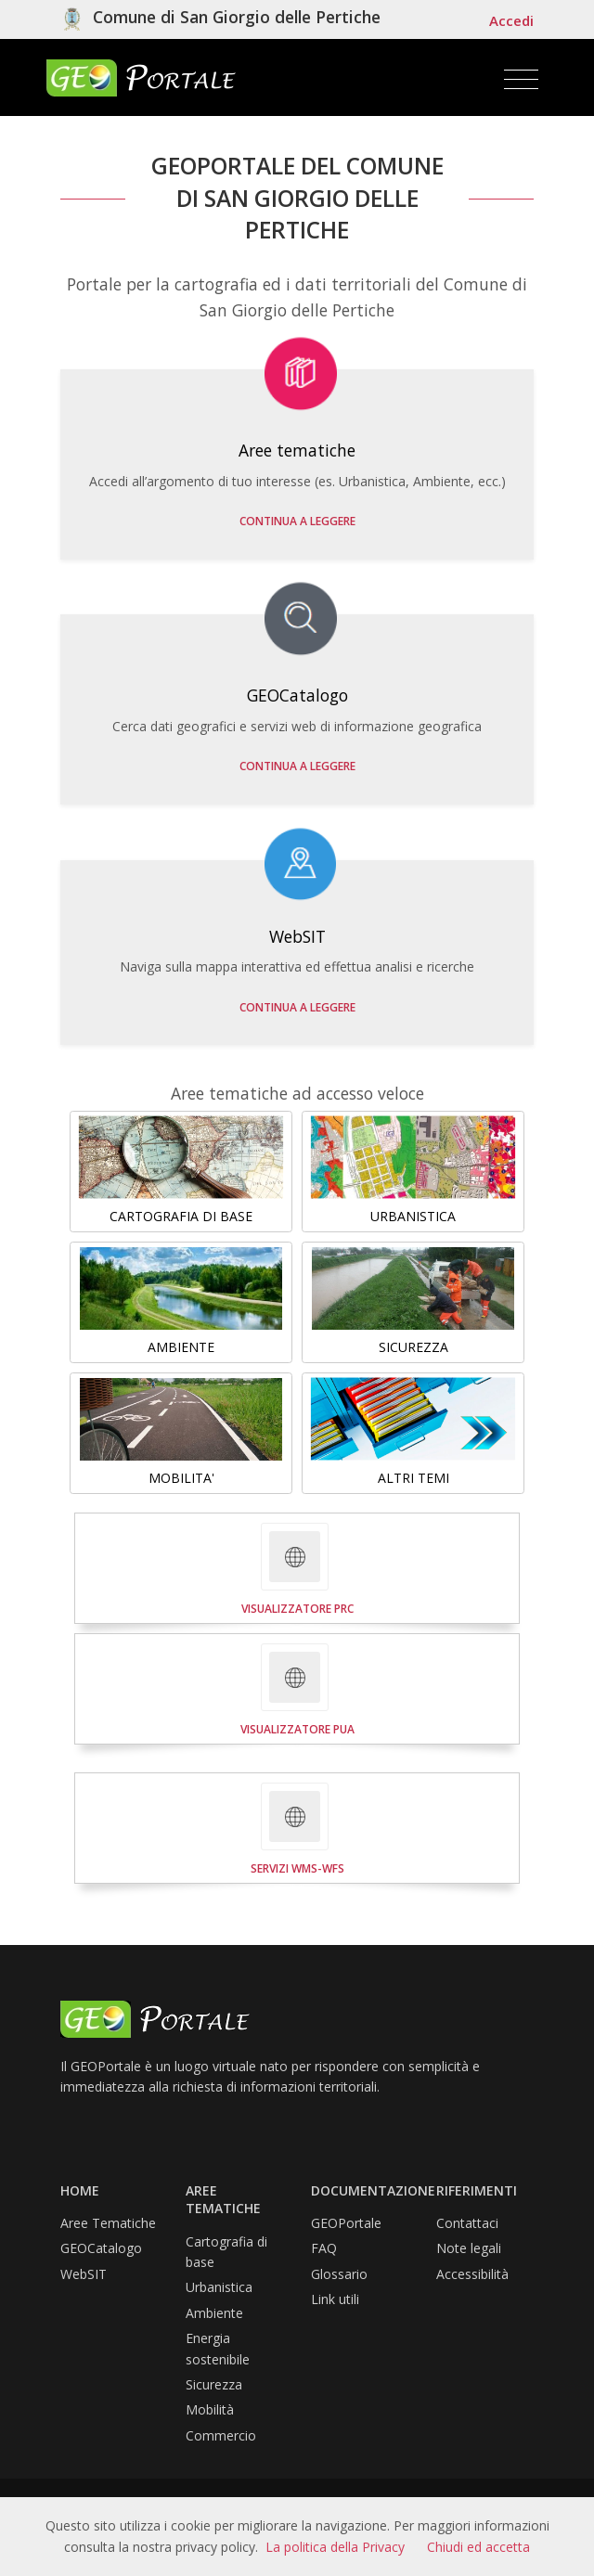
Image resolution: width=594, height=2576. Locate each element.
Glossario (339, 2274)
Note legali (468, 2248)
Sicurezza (214, 2384)
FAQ (324, 2248)
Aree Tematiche (108, 2223)
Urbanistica (219, 2287)
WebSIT (83, 2274)
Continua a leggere (297, 521)
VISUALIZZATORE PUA (297, 1729)
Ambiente (214, 2313)
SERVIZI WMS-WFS (297, 1868)
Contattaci (467, 2223)
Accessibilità (472, 2274)
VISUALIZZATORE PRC (297, 1608)
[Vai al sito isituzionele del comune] (220, 19)
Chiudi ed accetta (478, 2547)
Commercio (221, 2435)
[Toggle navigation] (521, 80)
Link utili (335, 2299)
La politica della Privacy (335, 2547)
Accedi (511, 20)
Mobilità (210, 2409)
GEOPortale (346, 2223)
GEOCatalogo (101, 2248)
